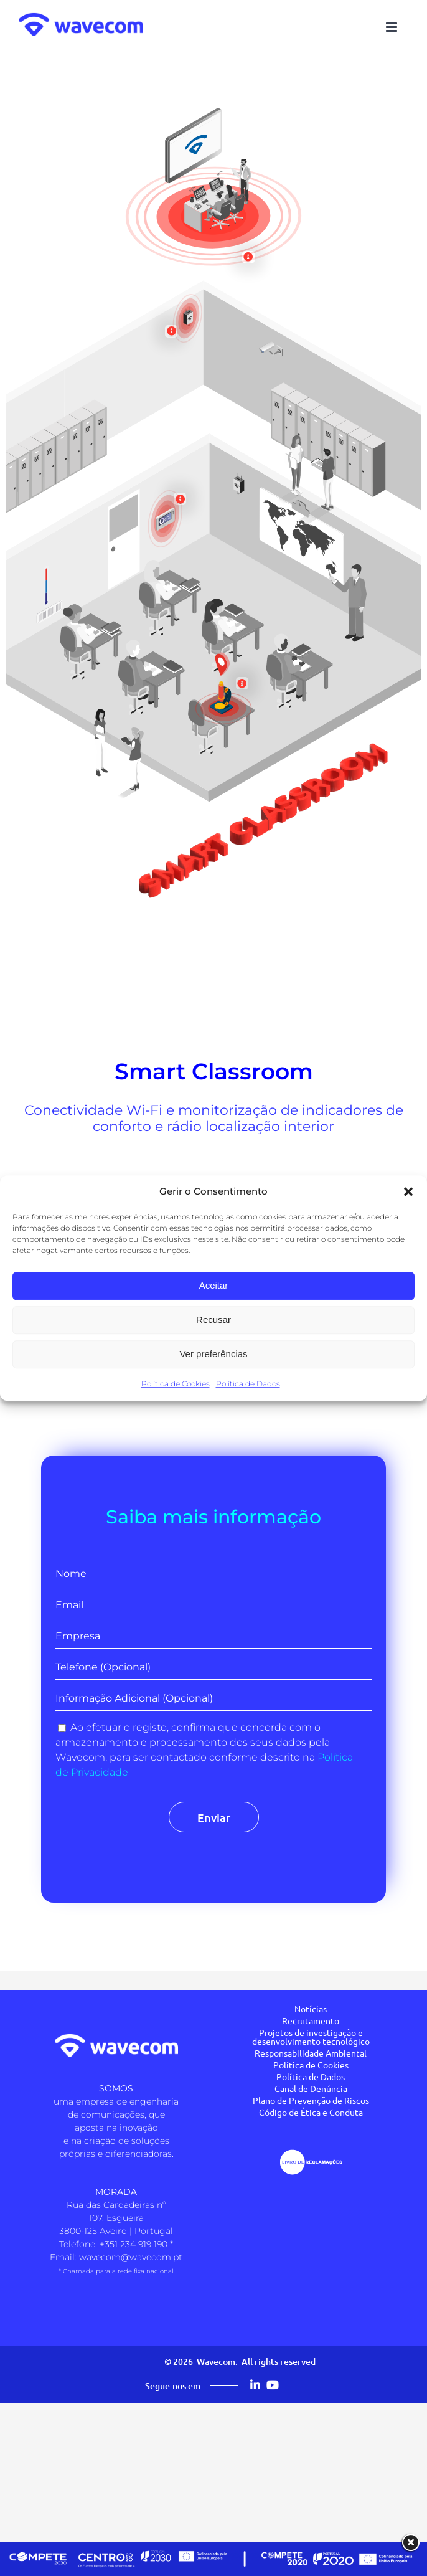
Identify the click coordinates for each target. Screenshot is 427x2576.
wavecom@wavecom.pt (130, 2257)
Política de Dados (248, 1383)
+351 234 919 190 (133, 2244)
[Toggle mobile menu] (392, 27)
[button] (408, 1192)
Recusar (213, 1319)
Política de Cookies (175, 1383)
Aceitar (213, 1285)
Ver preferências (213, 1353)
